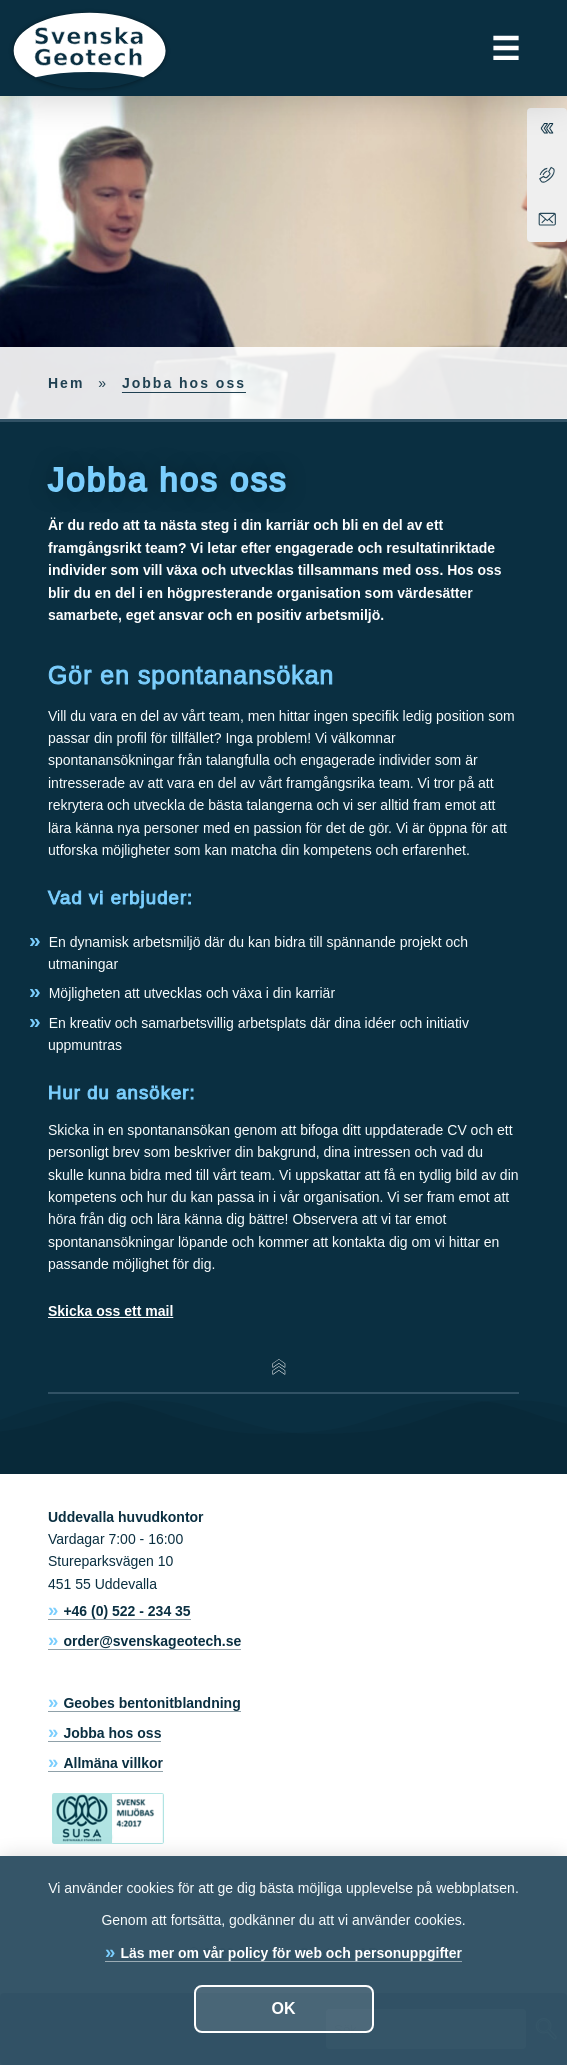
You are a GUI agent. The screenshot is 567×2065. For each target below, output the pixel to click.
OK (284, 2008)
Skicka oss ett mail (110, 1311)
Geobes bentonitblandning (151, 1703)
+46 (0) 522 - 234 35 (126, 1611)
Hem (66, 383)
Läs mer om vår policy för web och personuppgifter (291, 1953)
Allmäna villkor (113, 1763)
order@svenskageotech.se (152, 1641)
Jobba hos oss (112, 1733)
